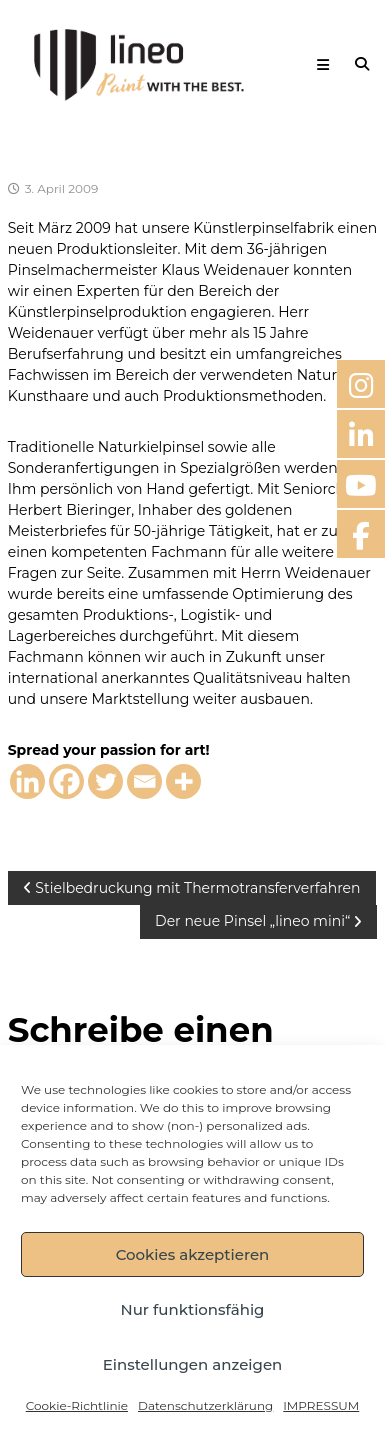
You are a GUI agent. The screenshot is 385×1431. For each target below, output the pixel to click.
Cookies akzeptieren (193, 1254)
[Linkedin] (27, 781)
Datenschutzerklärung (205, 1405)
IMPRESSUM (321, 1405)
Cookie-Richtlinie (77, 1405)
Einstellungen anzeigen (193, 1364)
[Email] (144, 781)
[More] (183, 781)
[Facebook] (66, 781)
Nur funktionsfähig (193, 1309)
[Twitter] (105, 781)
